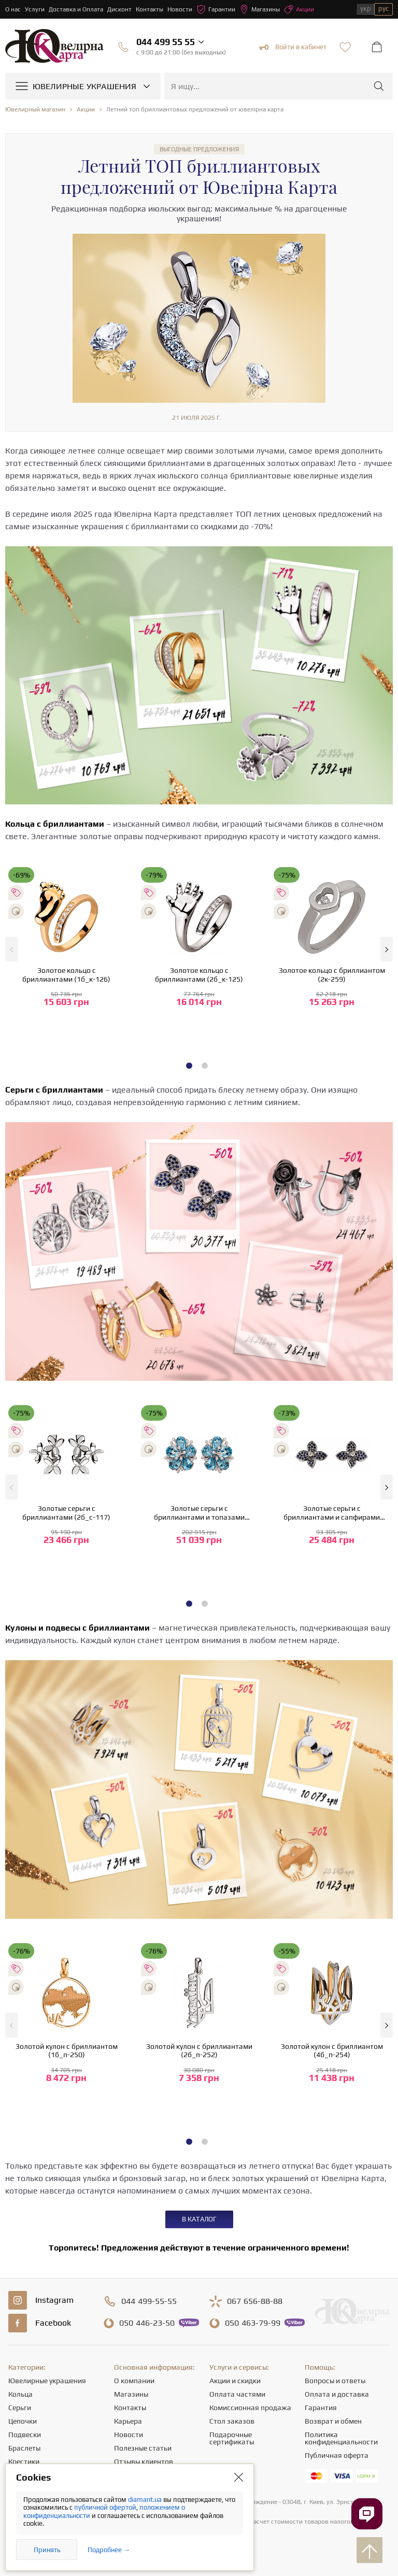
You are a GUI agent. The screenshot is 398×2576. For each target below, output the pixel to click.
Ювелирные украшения (47, 2380)
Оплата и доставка (337, 2394)
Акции (299, 9)
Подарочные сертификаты (231, 2438)
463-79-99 (252, 2323)
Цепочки (22, 2421)
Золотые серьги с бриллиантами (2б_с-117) (66, 1512)
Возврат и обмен (333, 2421)
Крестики (23, 2461)
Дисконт (119, 9)
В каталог (199, 2219)
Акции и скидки (235, 2380)
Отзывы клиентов (143, 2461)
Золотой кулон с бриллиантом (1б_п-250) (67, 2050)
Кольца (20, 2394)
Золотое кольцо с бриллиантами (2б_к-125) (199, 974)
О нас (13, 9)
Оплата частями (237, 2394)
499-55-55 (149, 2301)
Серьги (19, 2407)
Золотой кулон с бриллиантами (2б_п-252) (199, 2050)
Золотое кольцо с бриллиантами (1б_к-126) (66, 974)
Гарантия (321, 2407)
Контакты (149, 9)
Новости (179, 9)
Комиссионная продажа (250, 2407)
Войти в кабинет (292, 47)
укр (365, 8)
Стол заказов (231, 2421)
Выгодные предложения (199, 149)
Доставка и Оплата (76, 9)
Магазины (259, 9)
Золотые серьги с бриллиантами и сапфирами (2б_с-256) (331, 1513)
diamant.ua (145, 2499)
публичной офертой (105, 2507)
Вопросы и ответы (335, 2380)
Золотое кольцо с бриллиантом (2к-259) (332, 974)
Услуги (35, 9)
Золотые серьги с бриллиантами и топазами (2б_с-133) (199, 1513)
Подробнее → (109, 2549)
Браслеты (24, 2448)
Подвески (24, 2434)
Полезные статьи (143, 2448)
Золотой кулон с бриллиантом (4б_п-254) (332, 2050)
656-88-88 (254, 2301)
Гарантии (215, 9)
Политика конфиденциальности (341, 2438)
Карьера (128, 2421)
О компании (134, 2380)
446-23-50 (147, 2323)
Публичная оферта (336, 2455)
